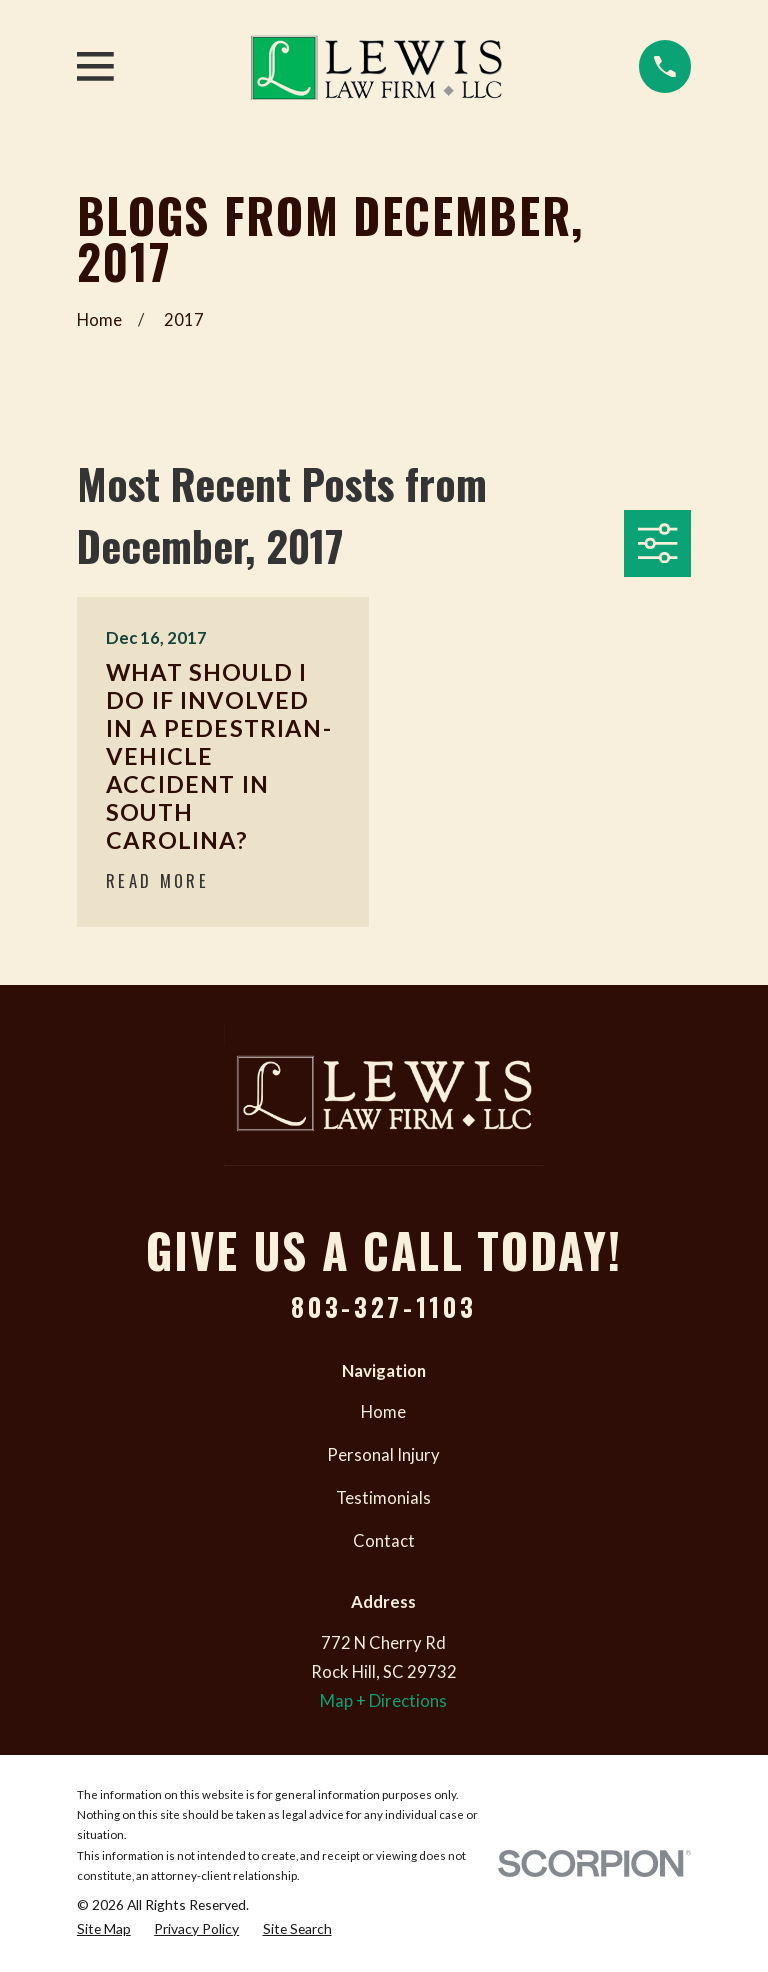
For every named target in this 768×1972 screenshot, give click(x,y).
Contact (384, 1541)
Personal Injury (383, 1455)
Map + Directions (383, 1701)
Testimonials (383, 1498)
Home (383, 1412)
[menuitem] (104, 1929)
